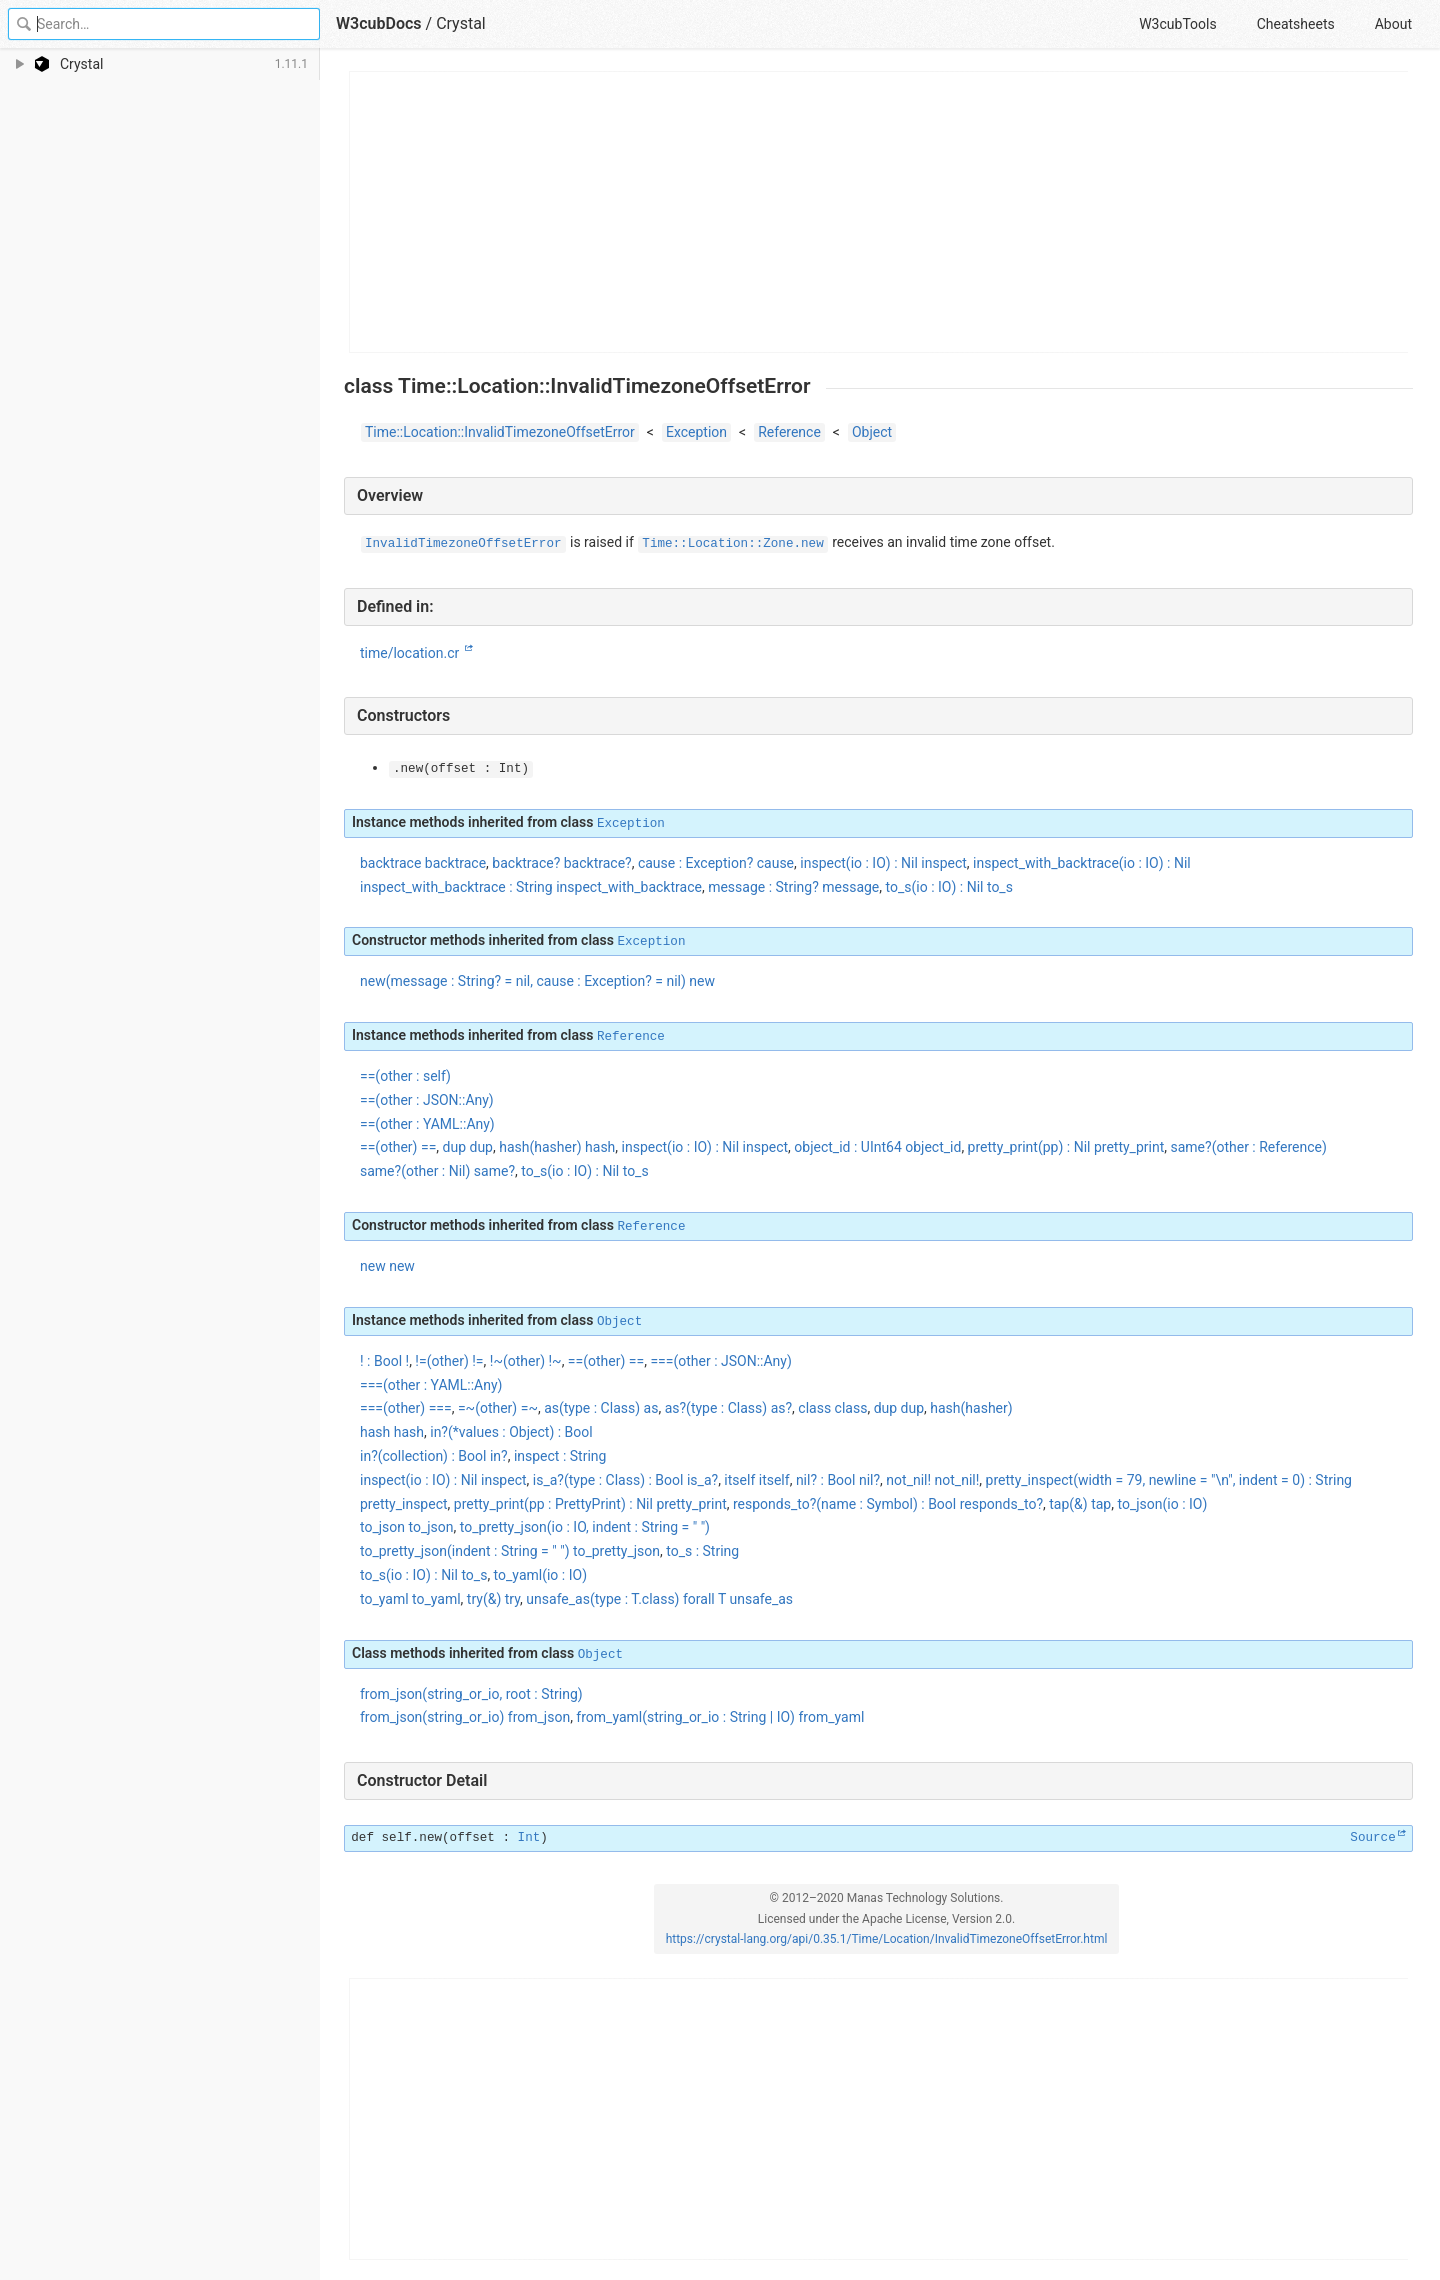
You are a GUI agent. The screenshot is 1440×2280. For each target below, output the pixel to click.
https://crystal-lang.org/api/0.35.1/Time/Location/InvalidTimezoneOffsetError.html (887, 1939)
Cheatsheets (1296, 24)
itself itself (756, 1480)
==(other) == (606, 1361)
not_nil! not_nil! (932, 1480)
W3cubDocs (379, 23)
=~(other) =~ (498, 1408)
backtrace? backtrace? (561, 863)
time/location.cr (411, 653)
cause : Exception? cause (716, 863)
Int (529, 1838)
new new (387, 1266)
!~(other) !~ (526, 1361)
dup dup (468, 1147)
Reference (789, 432)
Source (1372, 1838)
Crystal (461, 23)
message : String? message (793, 887)
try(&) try (493, 1599)
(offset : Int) (461, 769)
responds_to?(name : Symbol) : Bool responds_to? (888, 1504)
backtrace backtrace (423, 863)
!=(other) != (449, 1361)
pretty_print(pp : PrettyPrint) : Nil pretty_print (590, 1504)
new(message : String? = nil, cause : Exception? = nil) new (537, 981)
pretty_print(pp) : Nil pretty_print (1066, 1147)
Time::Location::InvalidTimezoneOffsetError (500, 432)
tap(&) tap (1080, 1504)
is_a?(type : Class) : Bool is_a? (625, 1480)
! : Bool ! (384, 1361)
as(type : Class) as (601, 1408)
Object (872, 432)
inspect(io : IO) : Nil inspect (883, 863)
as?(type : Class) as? (728, 1408)
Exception (696, 432)
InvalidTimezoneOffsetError (463, 544)
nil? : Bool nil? (838, 1480)
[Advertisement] (879, 212)
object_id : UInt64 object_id (877, 1147)
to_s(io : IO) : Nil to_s (949, 887)
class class (832, 1408)
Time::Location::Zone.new (732, 544)
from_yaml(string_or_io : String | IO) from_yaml (720, 1717)
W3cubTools (1177, 24)
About (1393, 24)
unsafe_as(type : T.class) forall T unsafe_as (659, 1599)
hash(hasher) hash (557, 1147)
